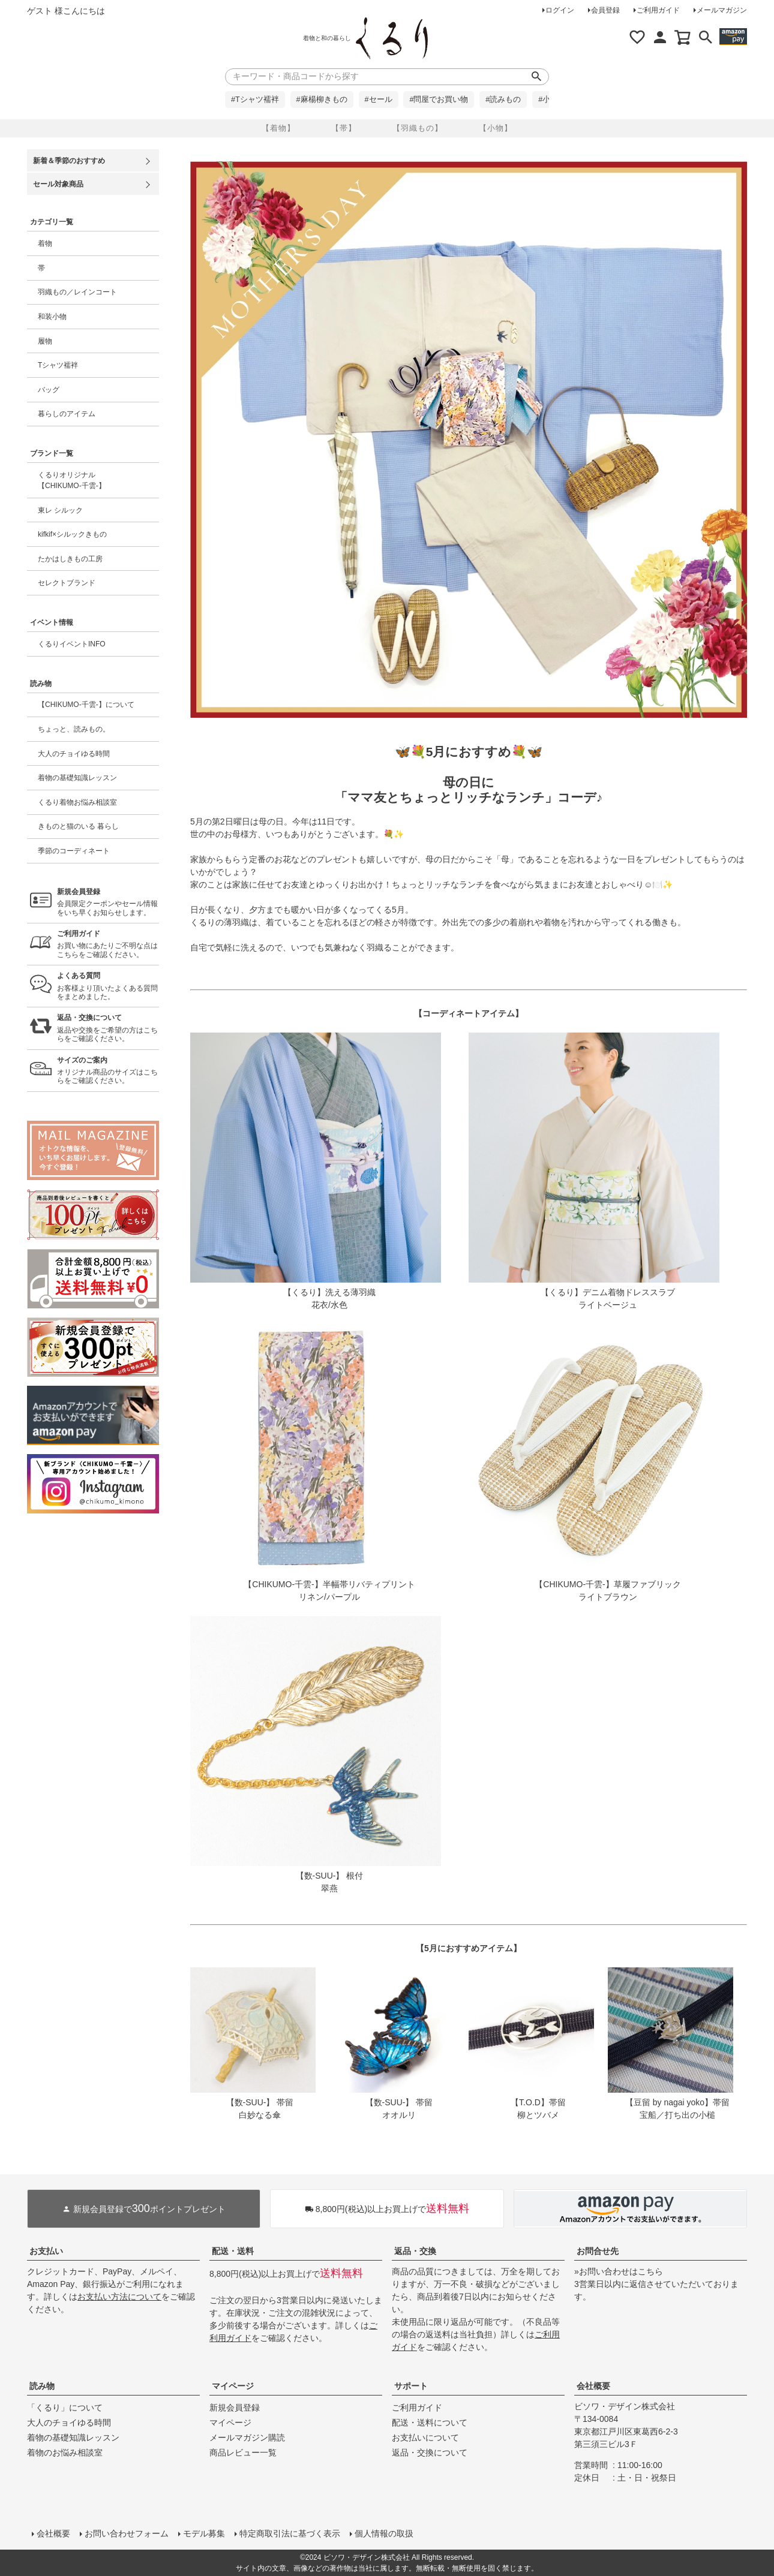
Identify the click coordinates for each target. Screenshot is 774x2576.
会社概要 (593, 2386)
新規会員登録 (234, 2407)
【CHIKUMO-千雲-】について (86, 704)
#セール (378, 99)
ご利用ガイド (658, 10)
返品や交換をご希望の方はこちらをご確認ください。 (108, 1028)
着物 (45, 243)
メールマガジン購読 (247, 2437)
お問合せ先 (598, 2251)
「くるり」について (65, 2407)
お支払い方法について (119, 2296)
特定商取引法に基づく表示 (289, 2533)
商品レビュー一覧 (243, 2452)
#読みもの (503, 99)
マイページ (233, 2386)
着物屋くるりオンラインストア (392, 38)
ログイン (559, 10)
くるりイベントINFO (72, 644)
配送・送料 (233, 2251)
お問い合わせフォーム (127, 2533)
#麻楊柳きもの (321, 99)
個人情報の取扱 (384, 2533)
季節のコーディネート (74, 851)
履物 (45, 341)
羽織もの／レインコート (77, 292)
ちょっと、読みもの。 (74, 729)
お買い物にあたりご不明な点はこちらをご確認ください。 (108, 944)
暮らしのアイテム (66, 414)
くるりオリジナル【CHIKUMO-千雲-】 (72, 480)
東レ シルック (60, 510)
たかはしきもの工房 (70, 559)
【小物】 (495, 128)
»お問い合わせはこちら (618, 2271)
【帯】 (343, 128)
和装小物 (52, 316)
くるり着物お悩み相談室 (77, 802)
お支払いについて (425, 2437)
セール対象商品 (58, 184)
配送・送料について (429, 2422)
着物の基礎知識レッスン (77, 778)
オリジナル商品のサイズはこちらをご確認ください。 (108, 1070)
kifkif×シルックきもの (72, 534)
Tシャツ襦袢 (58, 365)
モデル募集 (204, 2533)
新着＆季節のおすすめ (69, 161)
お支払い (46, 2251)
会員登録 (605, 10)
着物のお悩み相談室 (65, 2452)
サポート (411, 2386)
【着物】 (278, 128)
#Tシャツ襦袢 (255, 99)
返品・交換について (429, 2452)
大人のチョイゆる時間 (74, 754)
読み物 (42, 2386)
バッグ (48, 390)
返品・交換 (415, 2251)
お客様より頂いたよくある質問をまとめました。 (108, 986)
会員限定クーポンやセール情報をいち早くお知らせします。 (108, 902)
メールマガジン (722, 10)
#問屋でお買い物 (438, 99)
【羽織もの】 (417, 128)
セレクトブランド (66, 583)
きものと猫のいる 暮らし (78, 826)
